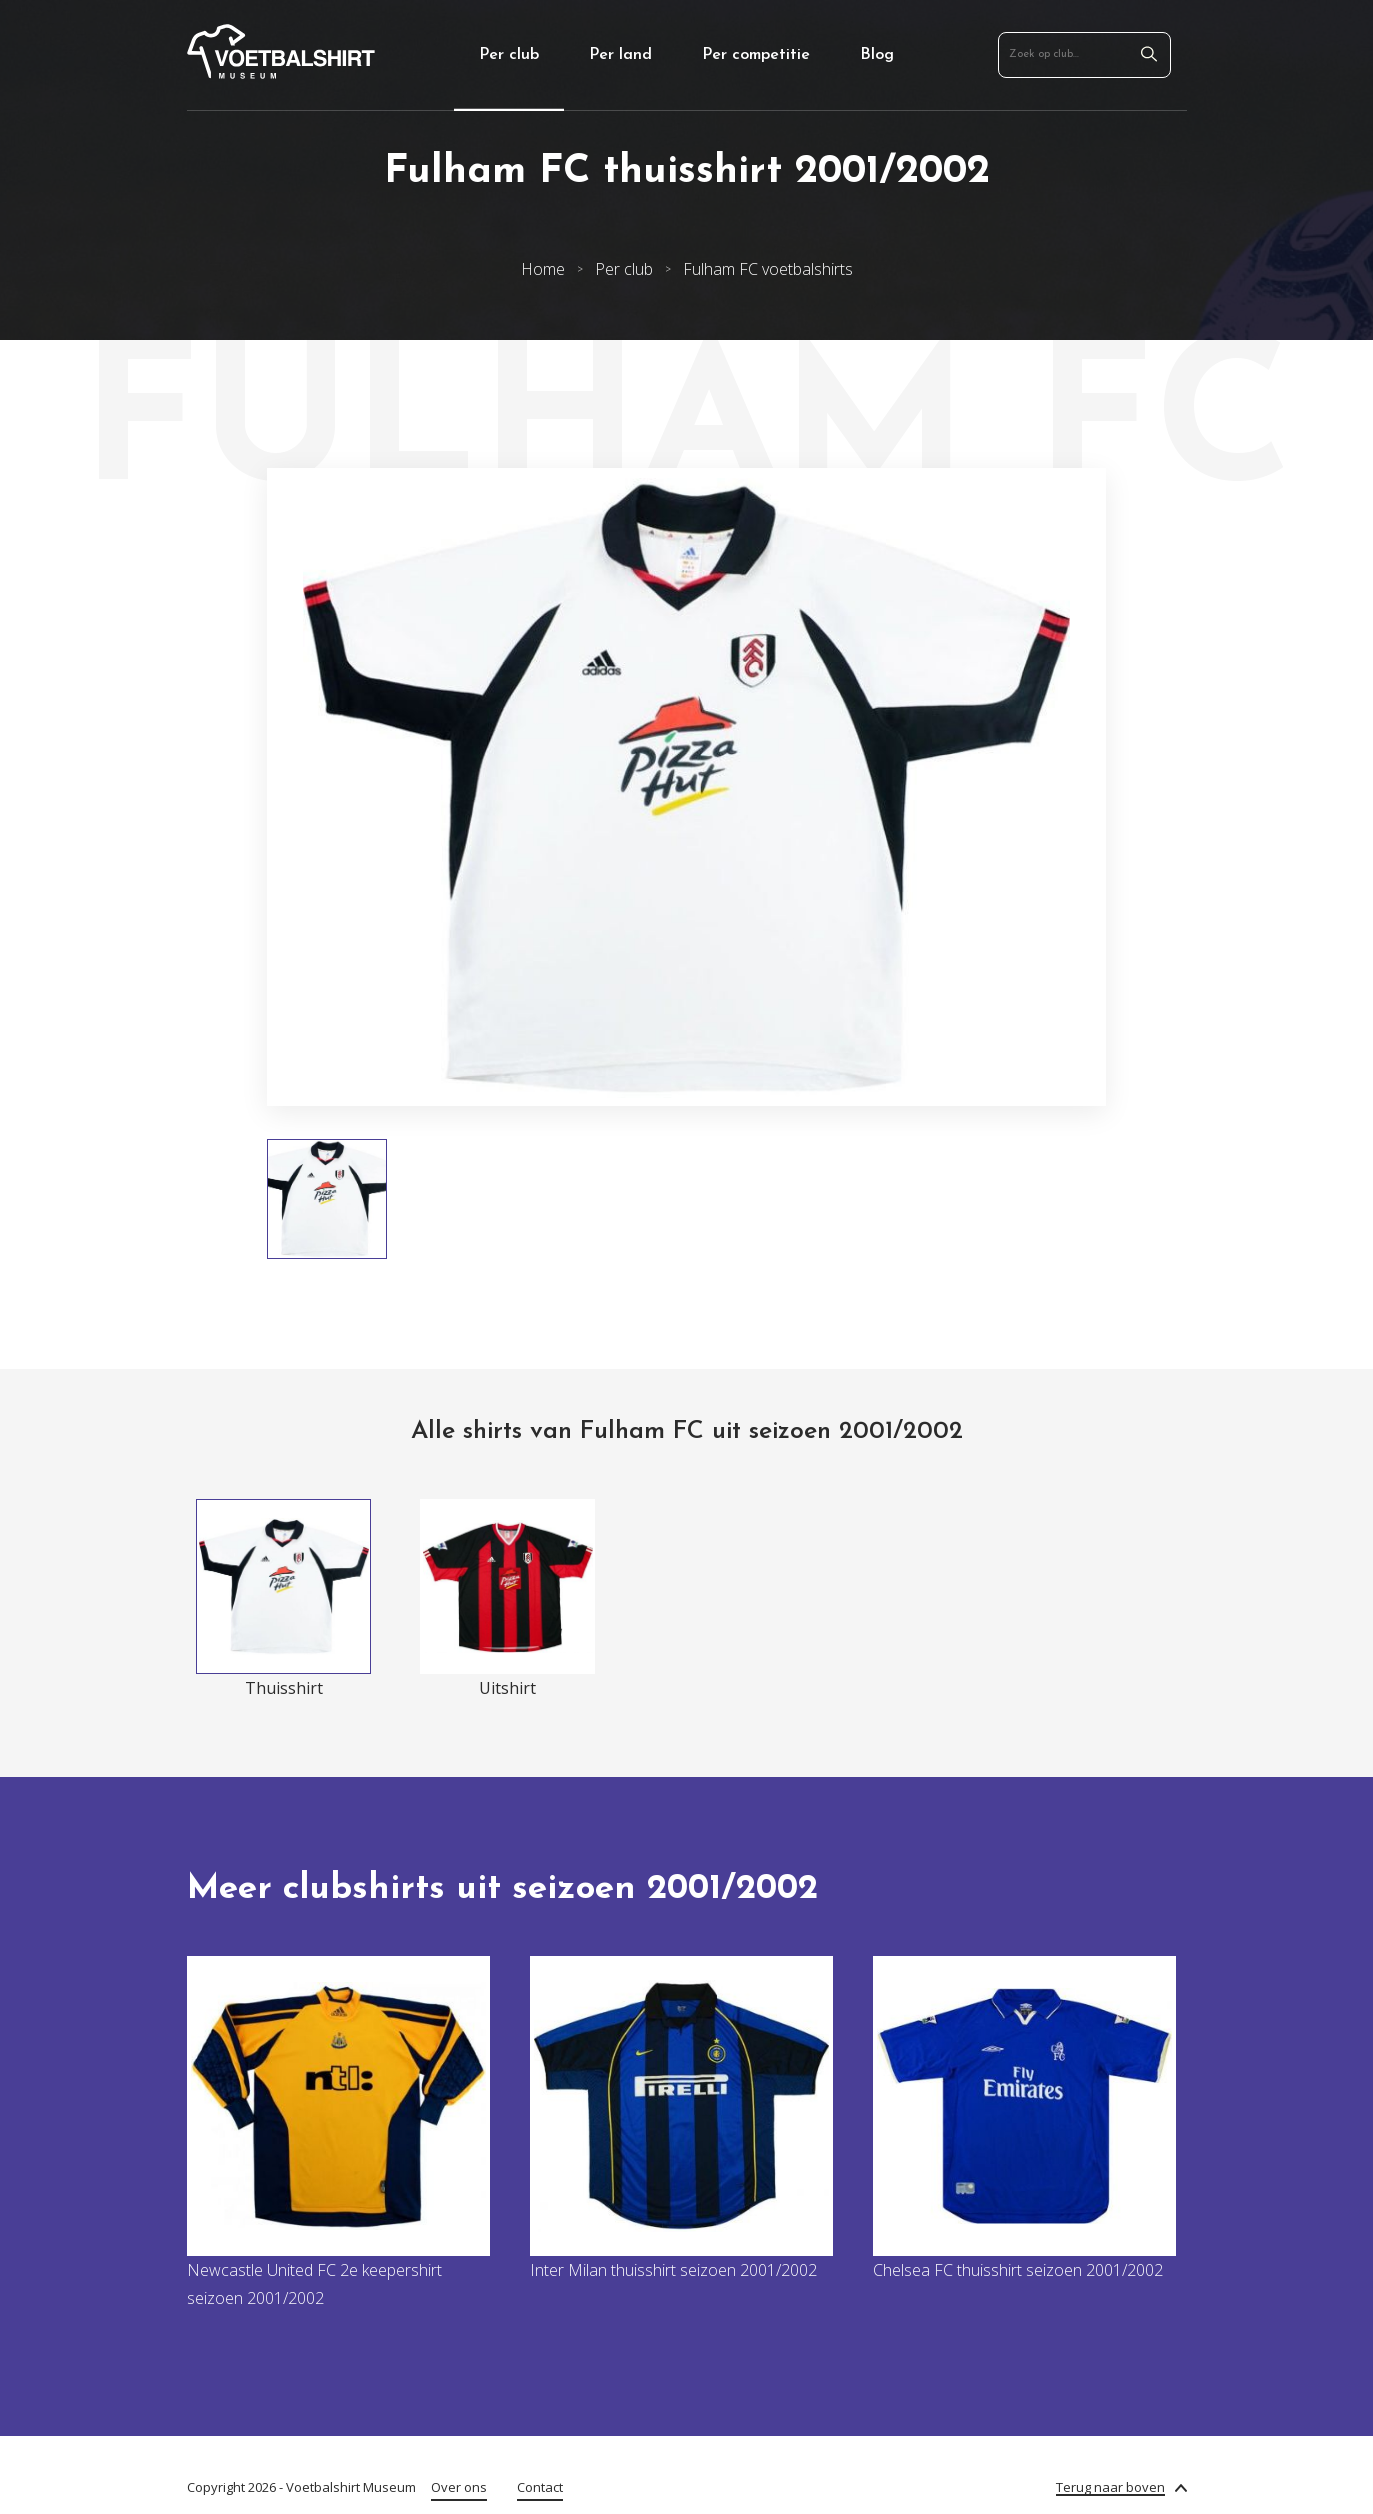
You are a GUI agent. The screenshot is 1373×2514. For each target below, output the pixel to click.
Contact (540, 2487)
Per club (509, 55)
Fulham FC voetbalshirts (768, 269)
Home (543, 269)
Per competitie (756, 55)
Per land (620, 55)
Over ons (459, 2487)
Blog (877, 55)
